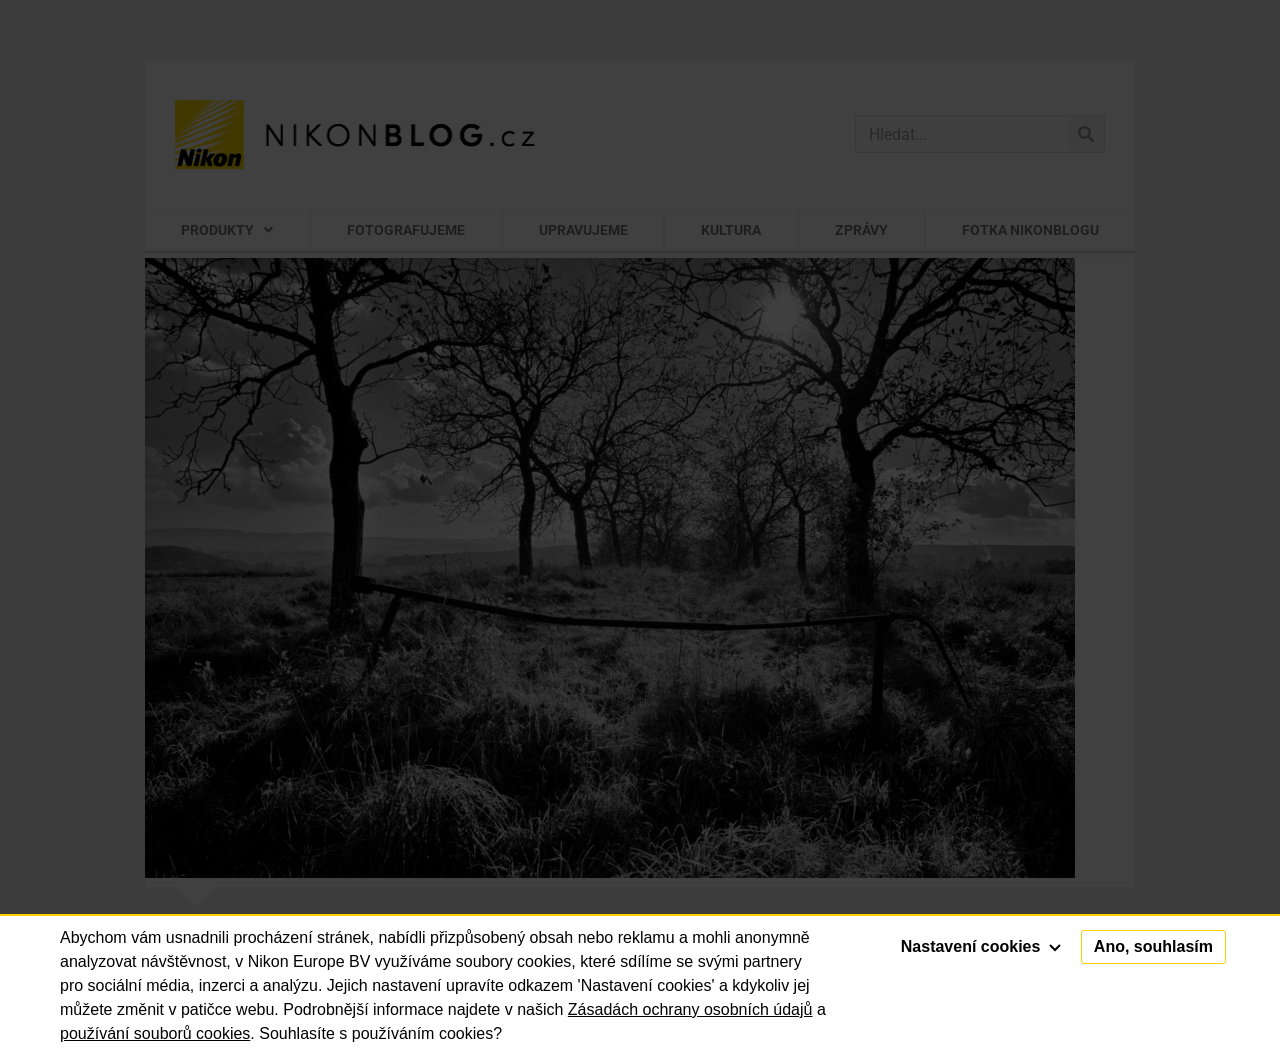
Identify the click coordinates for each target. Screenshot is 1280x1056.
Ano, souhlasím (1153, 946)
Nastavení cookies (981, 946)
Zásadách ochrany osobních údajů (690, 1009)
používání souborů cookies (155, 1033)
